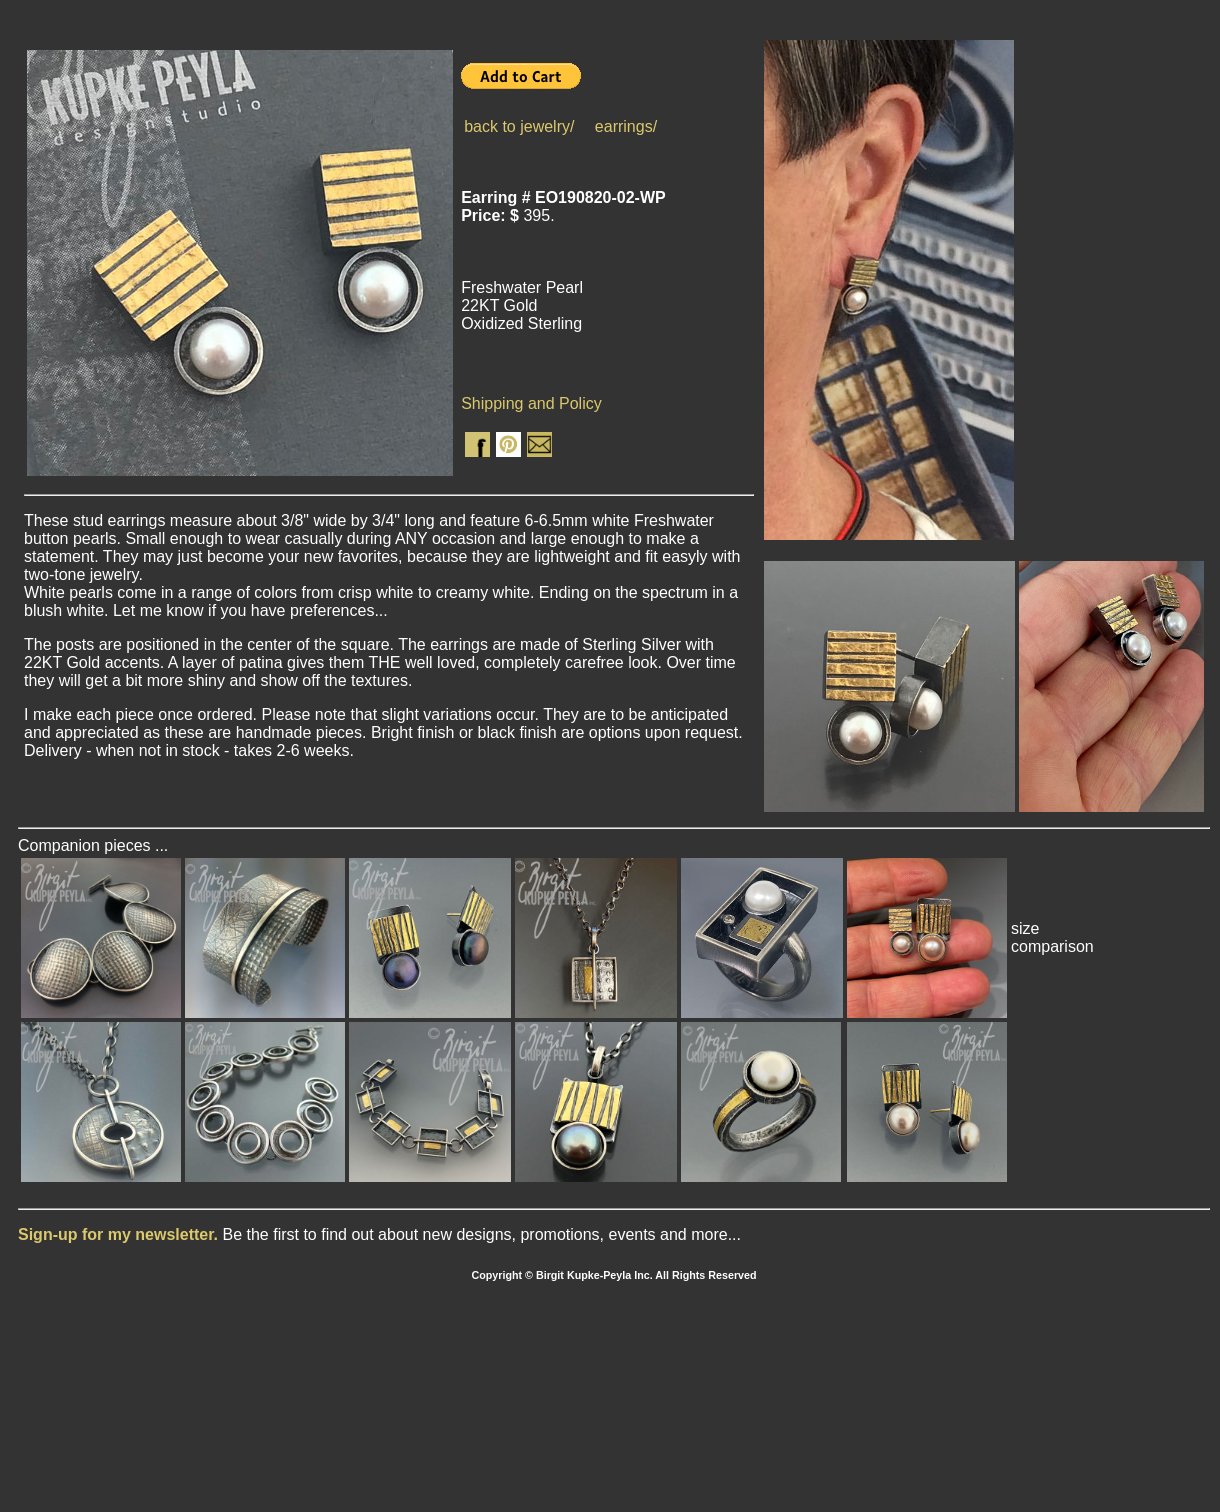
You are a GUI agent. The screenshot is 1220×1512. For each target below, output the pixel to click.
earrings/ (626, 126)
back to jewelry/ (519, 126)
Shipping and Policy (531, 403)
